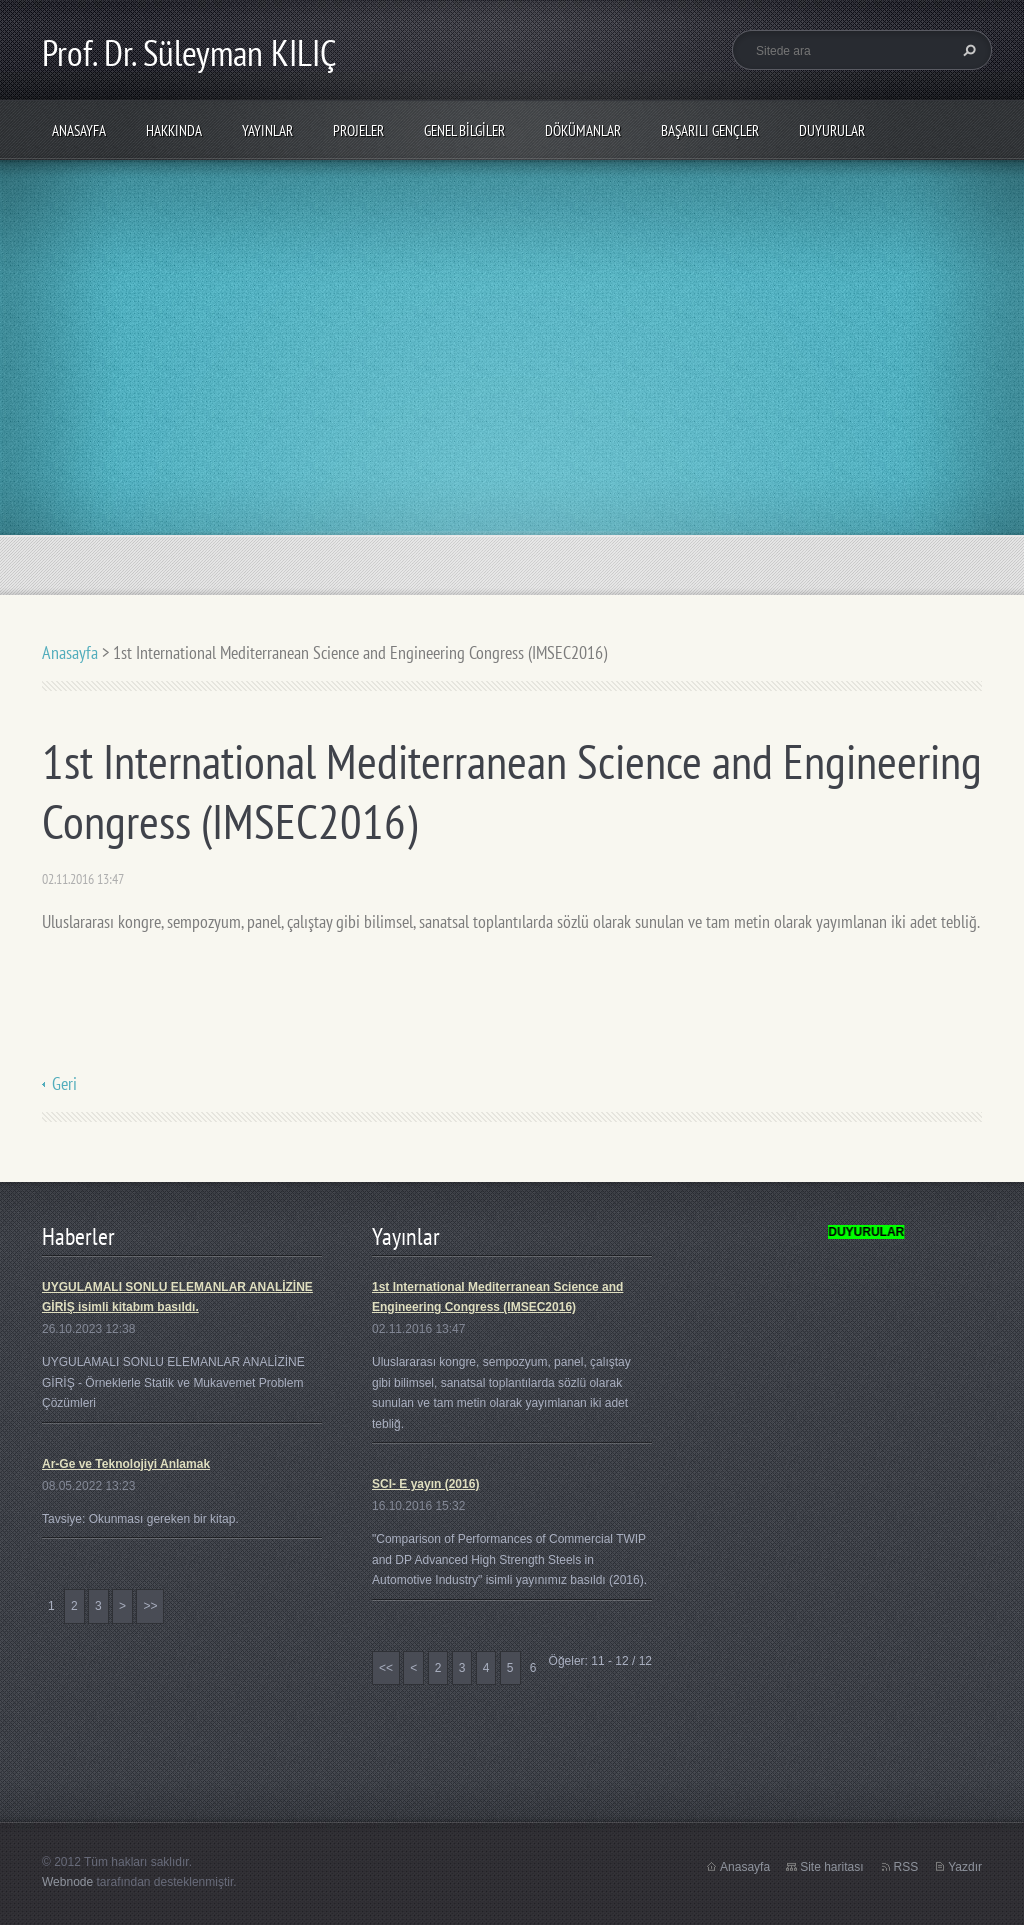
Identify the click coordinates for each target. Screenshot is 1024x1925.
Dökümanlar (583, 130)
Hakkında (174, 130)
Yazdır (965, 1867)
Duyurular (832, 130)
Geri (64, 1083)
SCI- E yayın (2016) (425, 1484)
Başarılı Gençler (710, 130)
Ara (967, 50)
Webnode (67, 1882)
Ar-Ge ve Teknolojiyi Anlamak (126, 1464)
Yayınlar (267, 130)
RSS (906, 1867)
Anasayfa (79, 130)
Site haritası (831, 1867)
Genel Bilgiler (464, 130)
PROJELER (358, 130)
